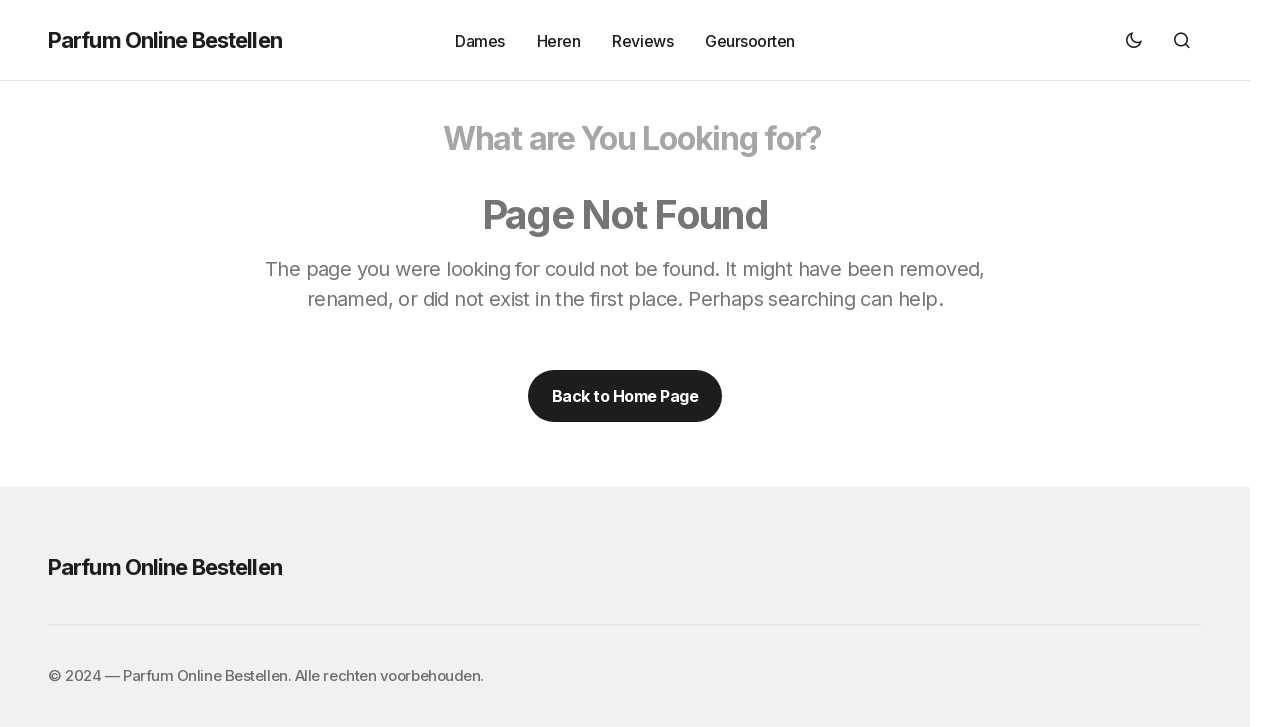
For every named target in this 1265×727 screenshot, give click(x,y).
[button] (1134, 40)
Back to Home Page (625, 396)
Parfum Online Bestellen (165, 40)
